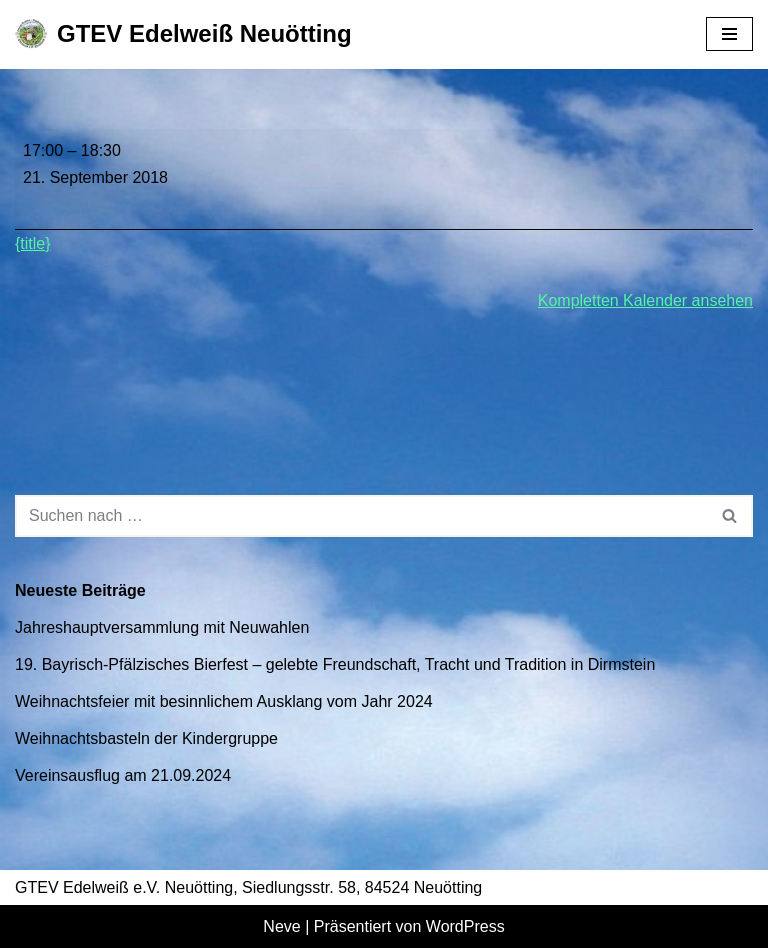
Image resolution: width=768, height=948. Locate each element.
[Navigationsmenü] (729, 34)
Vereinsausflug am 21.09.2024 (123, 775)
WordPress (465, 926)
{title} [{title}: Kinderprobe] (33, 243)
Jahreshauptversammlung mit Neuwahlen (162, 627)
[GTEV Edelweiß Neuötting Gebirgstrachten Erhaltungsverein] (183, 34)
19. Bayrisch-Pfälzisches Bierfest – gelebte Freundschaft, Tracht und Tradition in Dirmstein (335, 664)
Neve (281, 926)
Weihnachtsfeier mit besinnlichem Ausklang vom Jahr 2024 (224, 701)
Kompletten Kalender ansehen (645, 300)
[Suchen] (361, 516)
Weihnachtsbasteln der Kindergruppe (146, 738)
